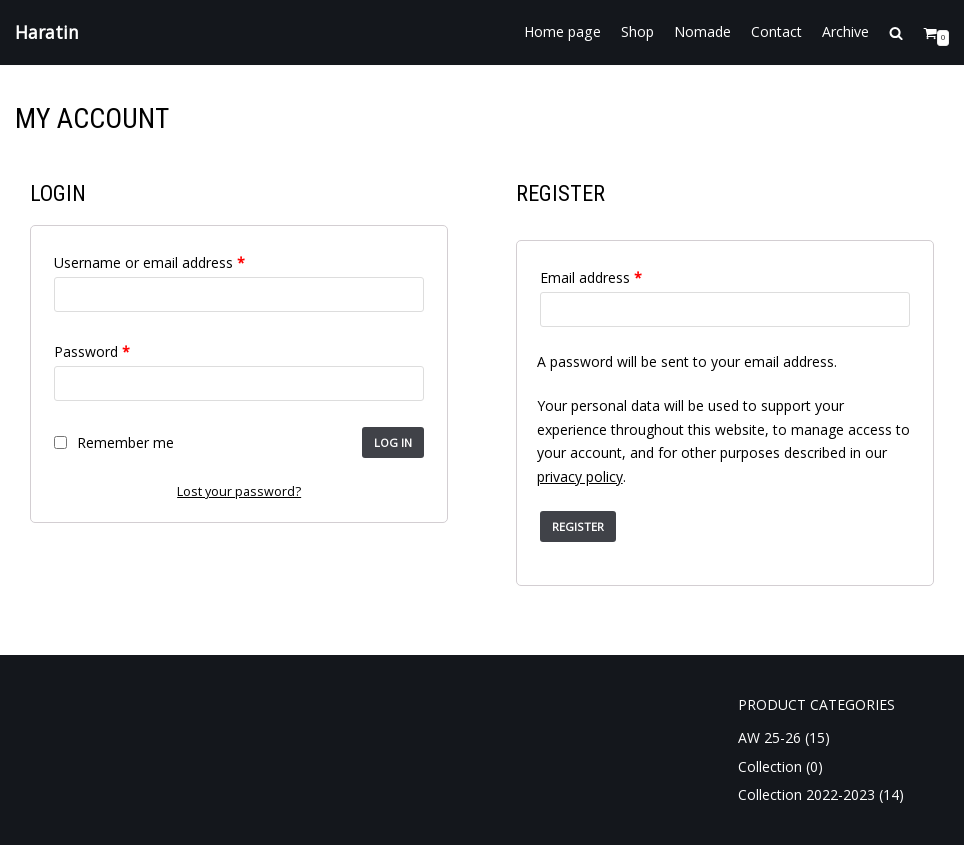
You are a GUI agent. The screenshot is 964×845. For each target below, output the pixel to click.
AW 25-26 (769, 737)
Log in (393, 442)
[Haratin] (47, 32)
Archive (845, 32)
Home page (563, 32)
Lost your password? (239, 491)
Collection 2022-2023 (806, 794)
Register (578, 526)
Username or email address (149, 262)
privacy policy (580, 476)
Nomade (702, 32)
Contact (776, 32)
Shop (637, 32)
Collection (770, 766)
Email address (591, 277)
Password (92, 351)
